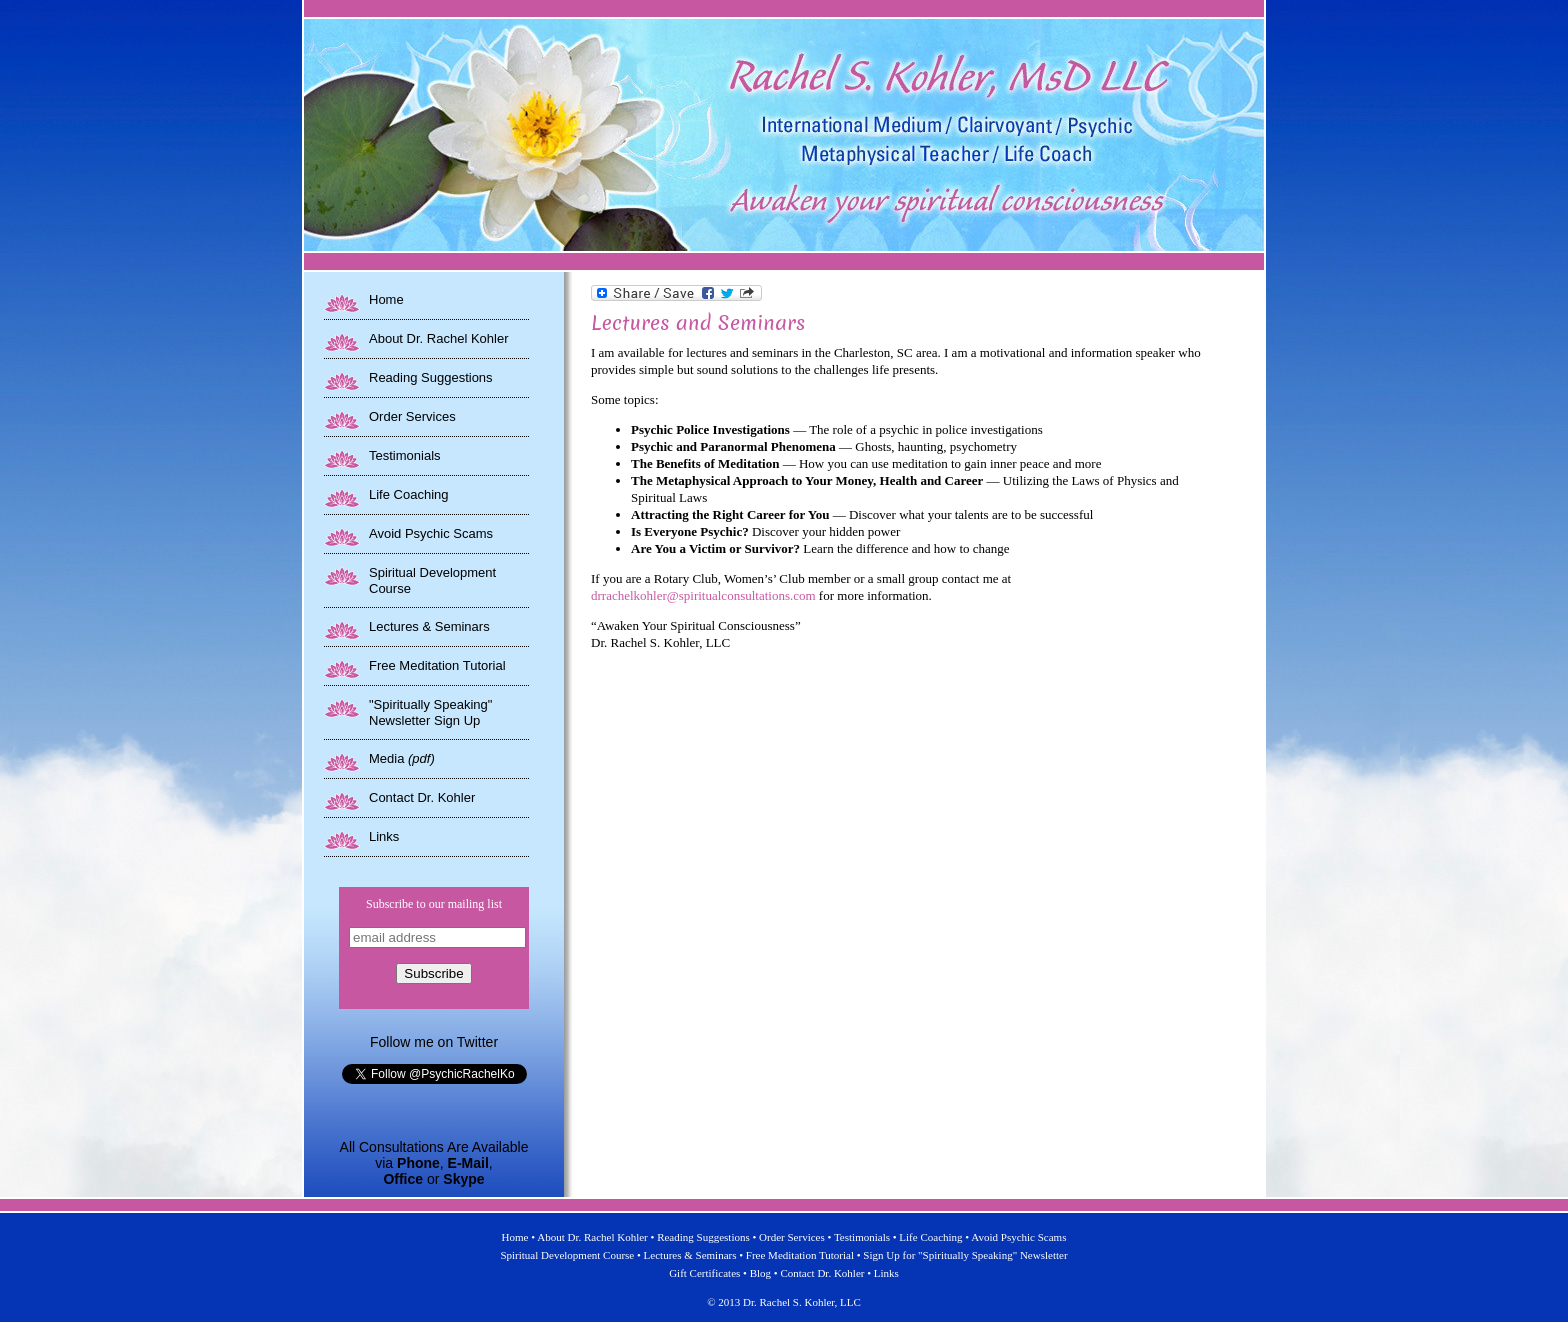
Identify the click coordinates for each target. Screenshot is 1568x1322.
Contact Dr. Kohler (422, 797)
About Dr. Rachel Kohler (438, 338)
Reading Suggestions (431, 377)
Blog (760, 1273)
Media (402, 758)
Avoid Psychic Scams (431, 533)
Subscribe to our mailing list (434, 904)
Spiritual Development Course (567, 1255)
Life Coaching (409, 494)
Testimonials (405, 455)
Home (386, 299)
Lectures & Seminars (429, 626)
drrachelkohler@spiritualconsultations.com (703, 595)
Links (384, 836)
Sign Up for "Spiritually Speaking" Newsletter (965, 1255)
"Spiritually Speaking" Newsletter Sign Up (430, 712)
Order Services (412, 416)
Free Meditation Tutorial (437, 665)
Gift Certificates (704, 1273)
